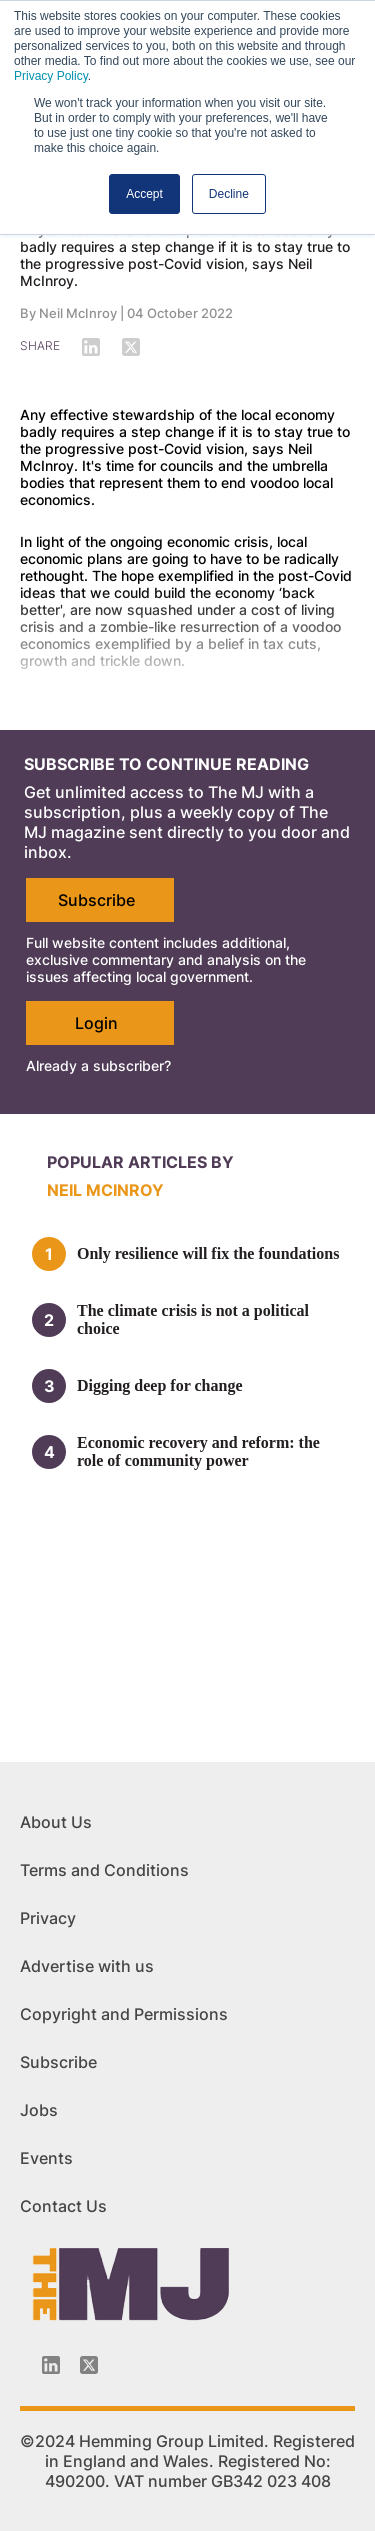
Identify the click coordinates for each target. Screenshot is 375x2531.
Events (46, 2158)
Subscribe (96, 900)
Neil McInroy (78, 313)
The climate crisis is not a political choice (193, 1319)
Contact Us (63, 2206)
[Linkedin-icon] (51, 2365)
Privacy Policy (51, 76)
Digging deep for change (159, 1385)
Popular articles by (140, 1162)
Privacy (48, 1918)
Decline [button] (229, 194)
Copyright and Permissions (124, 2014)
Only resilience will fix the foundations (208, 1253)
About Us (56, 1822)
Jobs (39, 2110)
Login (96, 1023)
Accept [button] (144, 194)
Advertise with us (87, 1966)
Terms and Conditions (104, 1870)
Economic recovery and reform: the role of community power (198, 1451)
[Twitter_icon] (89, 2365)
